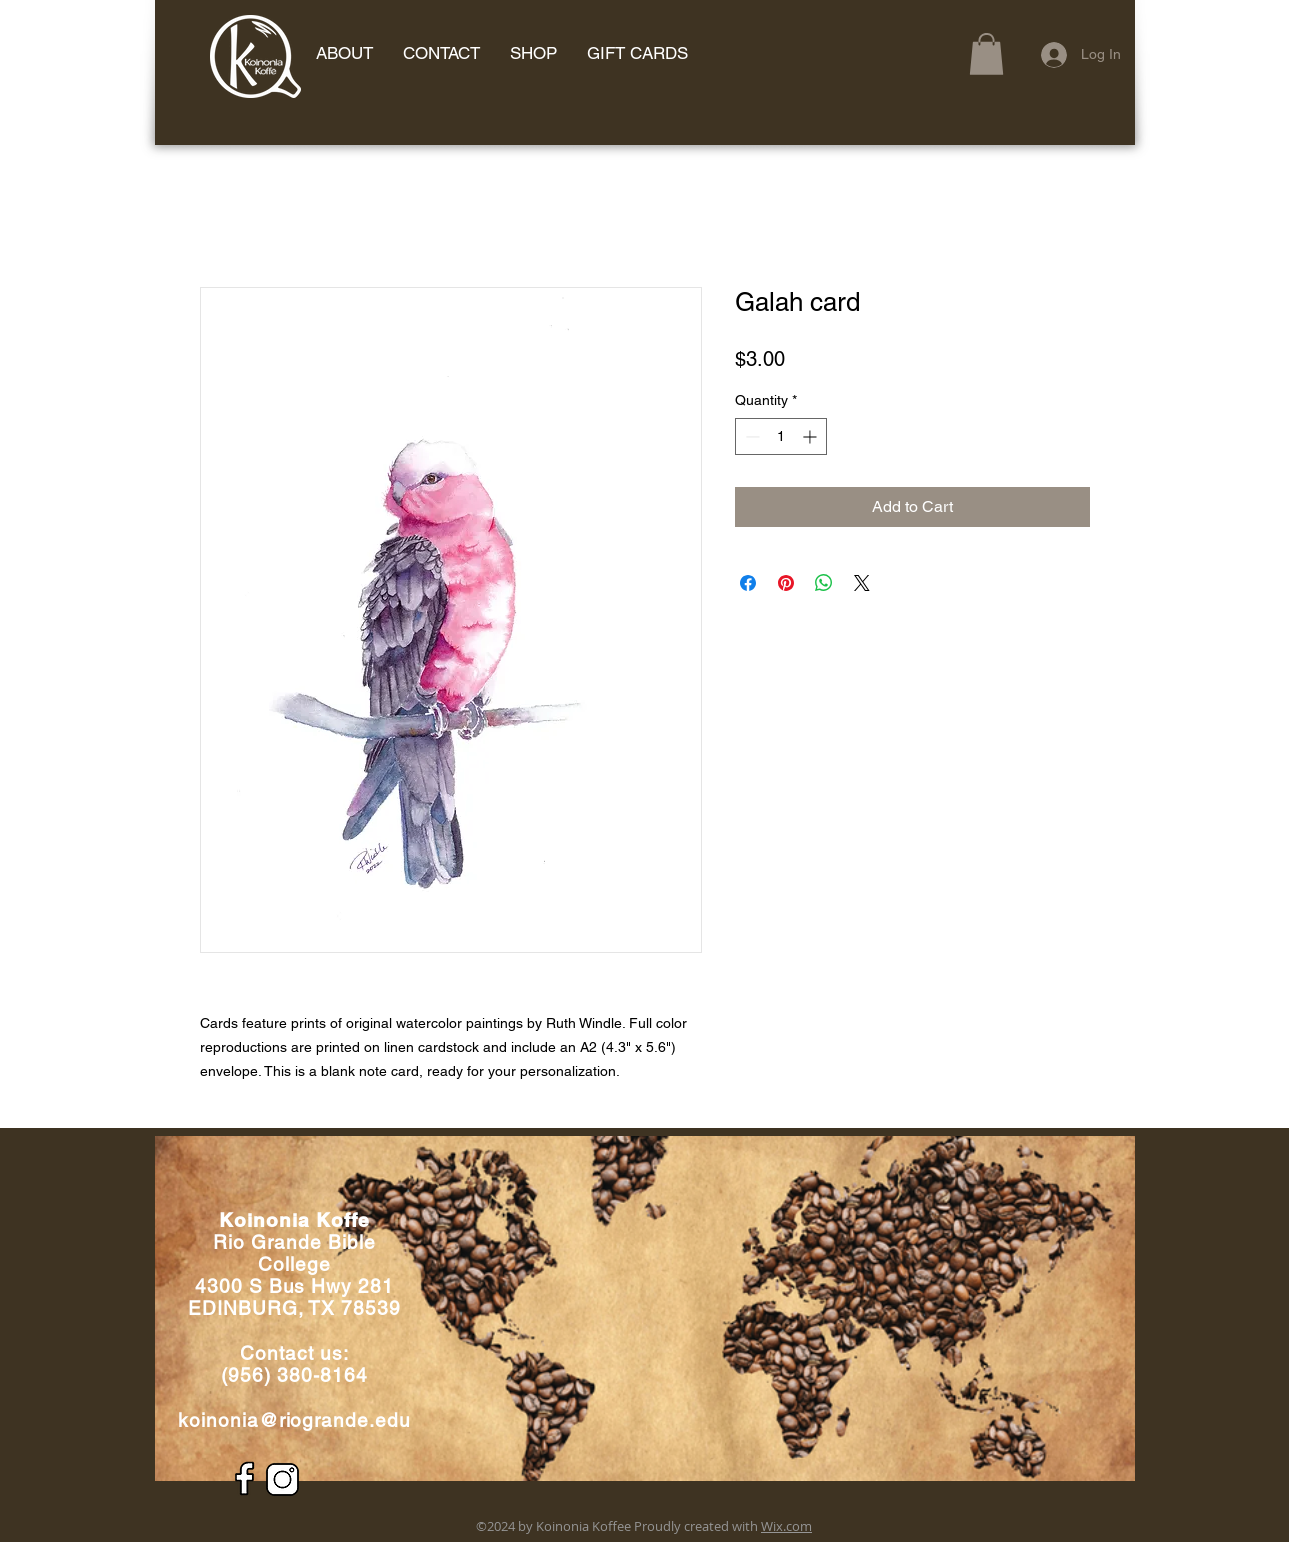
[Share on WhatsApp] (824, 583)
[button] (986, 54)
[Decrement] (750, 436)
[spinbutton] (781, 436)
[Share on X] (862, 583)
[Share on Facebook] (748, 583)
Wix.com (786, 1526)
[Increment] (811, 436)
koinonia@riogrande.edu (294, 1420)
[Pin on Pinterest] (786, 583)
